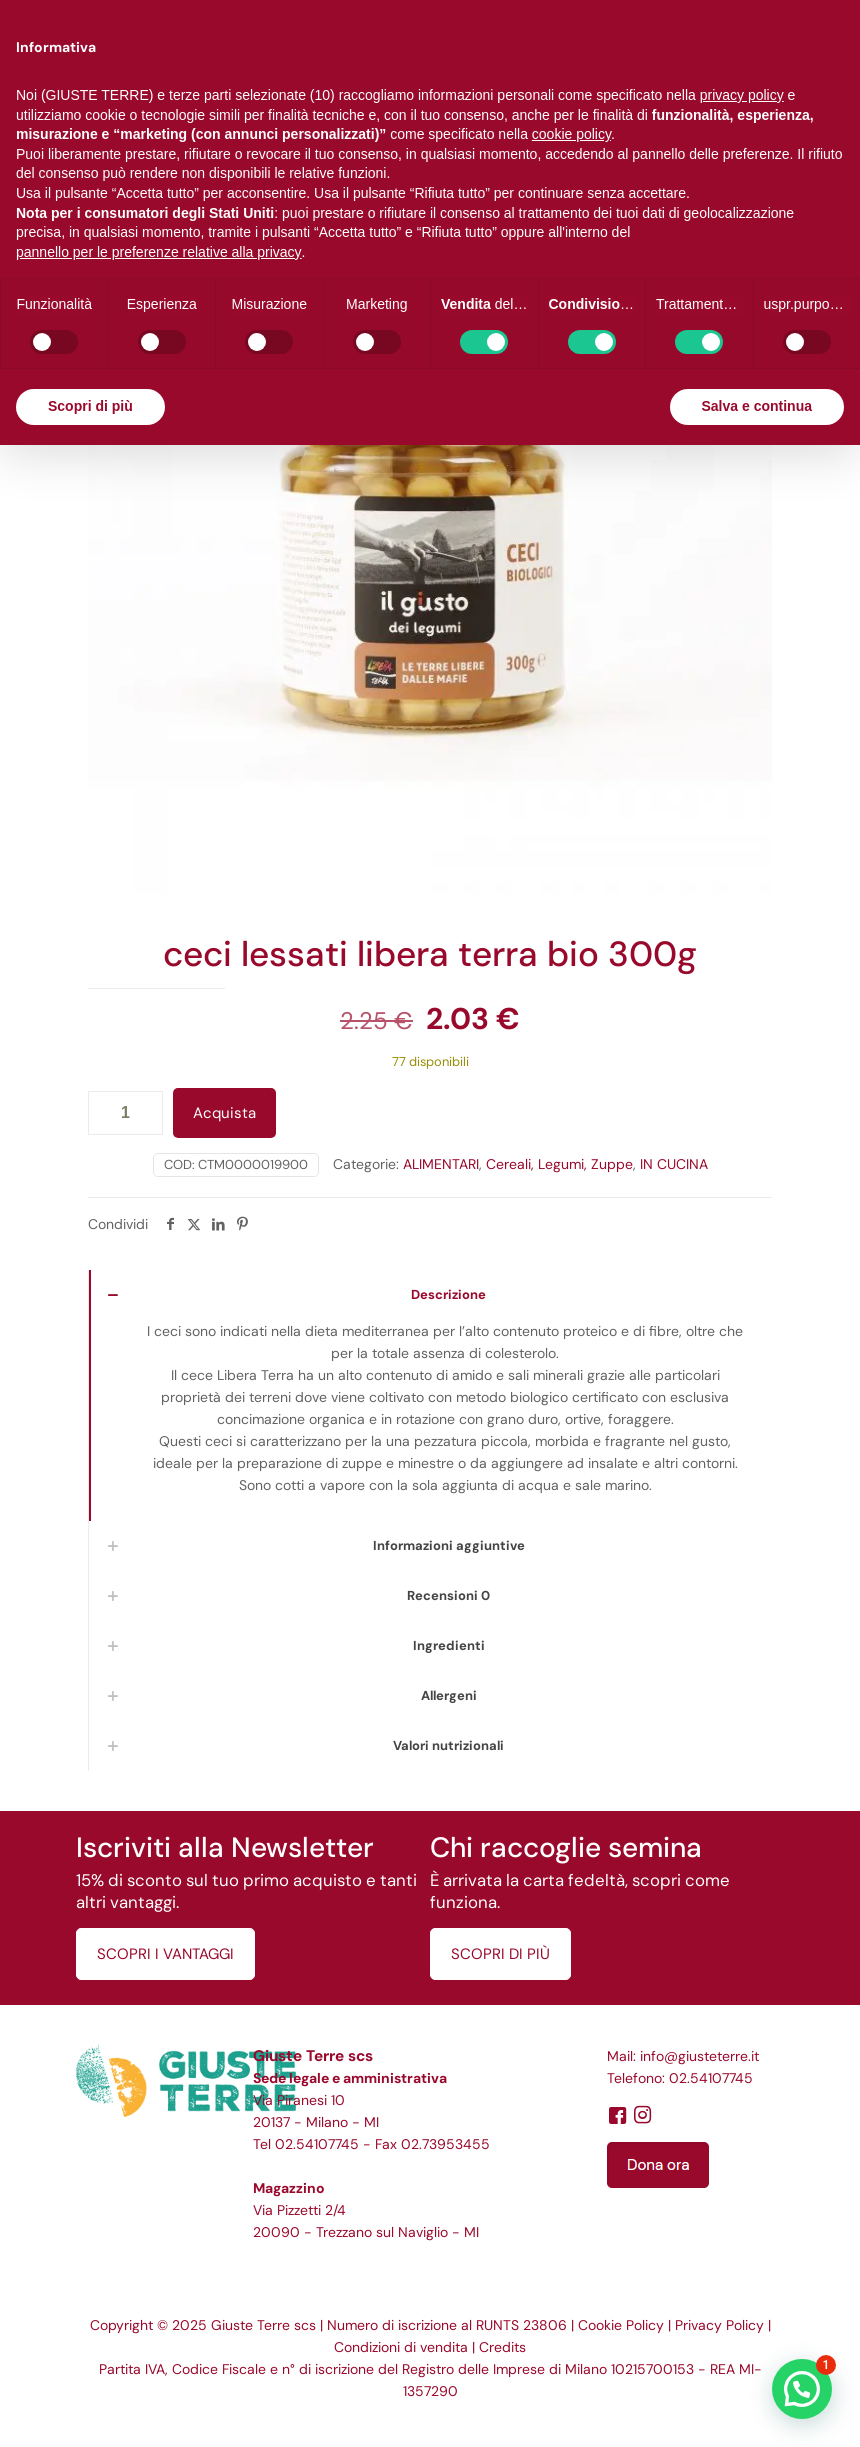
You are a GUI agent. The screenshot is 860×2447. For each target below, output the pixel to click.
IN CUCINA (674, 1164)
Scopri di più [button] (90, 406)
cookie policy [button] (571, 134)
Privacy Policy (719, 2325)
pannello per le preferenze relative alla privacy (159, 252)
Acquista (224, 1113)
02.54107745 (317, 2144)
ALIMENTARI (441, 1164)
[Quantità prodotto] (125, 1113)
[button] (802, 2389)
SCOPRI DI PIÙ (500, 1954)
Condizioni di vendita (401, 2347)
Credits (502, 2347)
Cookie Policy (621, 2325)
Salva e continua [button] (757, 406)
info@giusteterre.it (699, 2056)
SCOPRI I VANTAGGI (165, 1954)
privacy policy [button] (742, 95)
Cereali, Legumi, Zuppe (559, 1164)
